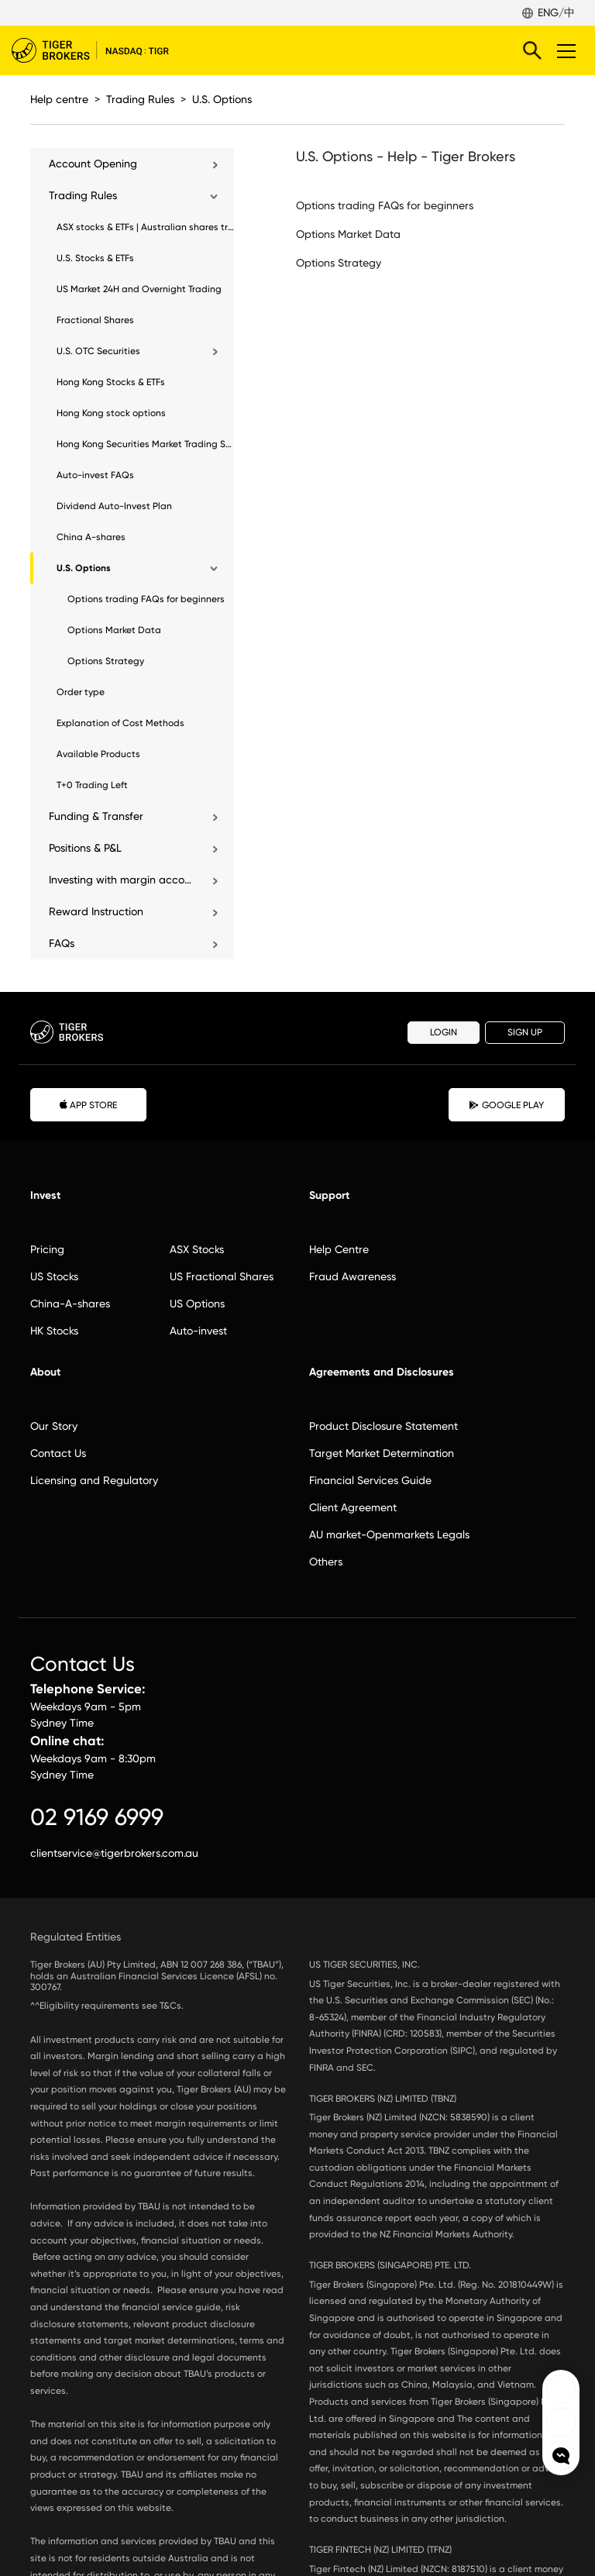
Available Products (98, 754)
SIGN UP (524, 1032)
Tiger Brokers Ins (561, 2423)
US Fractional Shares (221, 1276)
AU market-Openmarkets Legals (389, 1534)
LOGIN (443, 1032)
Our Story (53, 1426)
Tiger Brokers (101, 50)
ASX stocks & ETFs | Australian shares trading (145, 227)
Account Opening (93, 163)
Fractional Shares (95, 320)
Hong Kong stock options (111, 413)
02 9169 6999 (96, 1816)
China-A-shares (70, 1303)
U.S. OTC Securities (98, 351)
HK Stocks (54, 1330)
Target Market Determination (381, 1453)
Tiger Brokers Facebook (561, 2389)
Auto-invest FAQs (95, 475)
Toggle (564, 50)
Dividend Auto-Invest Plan (114, 506)
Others (325, 1561)
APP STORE (89, 1104)
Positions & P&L (85, 848)
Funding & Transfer (96, 816)
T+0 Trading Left (92, 785)
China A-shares (91, 537)
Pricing (47, 1249)
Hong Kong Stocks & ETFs (111, 382)
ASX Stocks (197, 1249)
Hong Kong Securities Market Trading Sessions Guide (145, 444)
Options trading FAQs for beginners (146, 599)
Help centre (59, 99)
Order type (81, 692)
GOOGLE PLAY (506, 1105)
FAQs (61, 943)
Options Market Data (114, 630)
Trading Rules (140, 99)
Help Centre (339, 1249)
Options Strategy (105, 661)
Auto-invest (198, 1330)
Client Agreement (353, 1507)
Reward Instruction (96, 911)
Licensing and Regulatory (94, 1480)
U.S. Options (222, 99)
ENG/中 (556, 12)
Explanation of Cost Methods (120, 723)
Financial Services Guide (370, 1480)
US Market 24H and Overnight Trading (139, 289)
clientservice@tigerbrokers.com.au (114, 1853)
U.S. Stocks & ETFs (95, 258)
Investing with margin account (122, 879)
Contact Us (58, 1453)
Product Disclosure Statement (383, 1426)
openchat (561, 2456)
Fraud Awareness (352, 1276)
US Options (197, 1303)
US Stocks (54, 1276)
